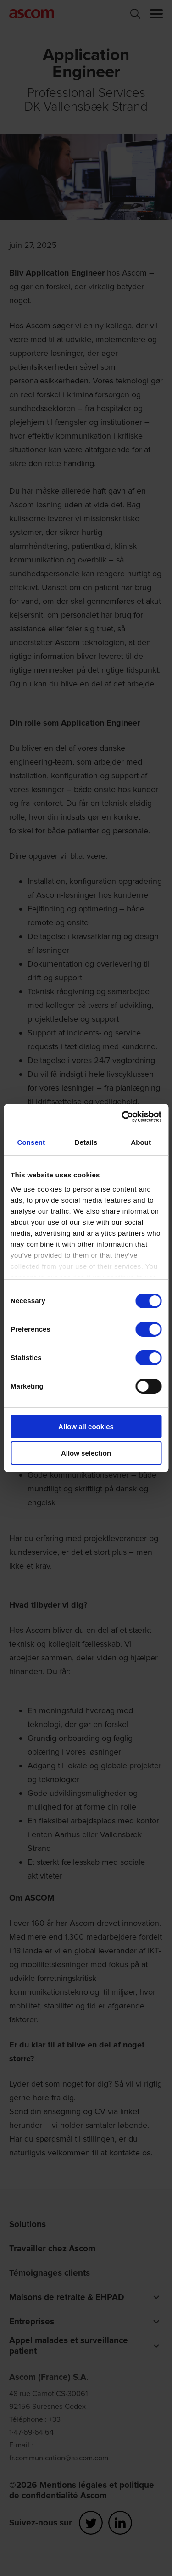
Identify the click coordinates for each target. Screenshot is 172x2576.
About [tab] (141, 1142)
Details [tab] (86, 1142)
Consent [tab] (31, 1142)
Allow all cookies (86, 1426)
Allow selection (86, 1453)
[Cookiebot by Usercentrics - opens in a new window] (122, 1117)
